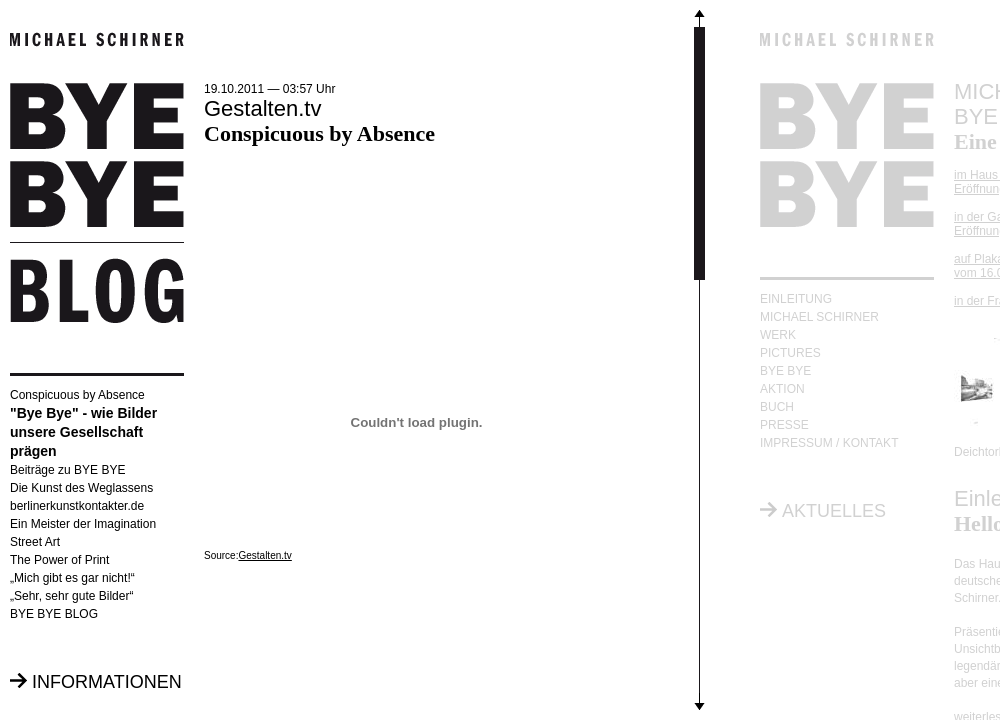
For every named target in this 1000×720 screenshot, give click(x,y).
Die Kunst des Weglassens (81, 488)
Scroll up (699, 13)
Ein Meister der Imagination (83, 524)
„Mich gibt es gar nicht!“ (72, 578)
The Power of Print (59, 560)
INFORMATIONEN (107, 682)
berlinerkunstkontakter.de (77, 506)
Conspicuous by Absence (77, 395)
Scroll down (699, 706)
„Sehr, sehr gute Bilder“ (71, 596)
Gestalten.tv (264, 555)
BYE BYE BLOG (54, 614)
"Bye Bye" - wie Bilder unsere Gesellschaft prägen (83, 432)
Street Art (35, 542)
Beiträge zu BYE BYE (67, 470)
